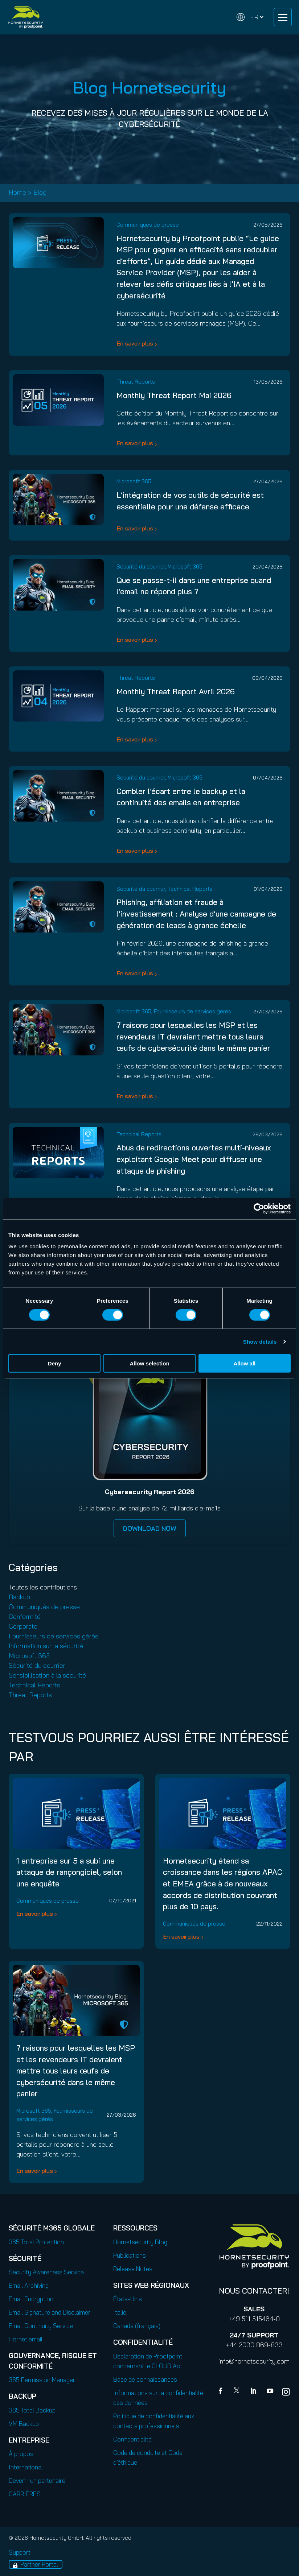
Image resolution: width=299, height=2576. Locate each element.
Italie (119, 2312)
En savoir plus (134, 343)
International (26, 2467)
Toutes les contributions (43, 1587)
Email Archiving (29, 2285)
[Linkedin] (254, 2391)
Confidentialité (132, 2439)
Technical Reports (190, 888)
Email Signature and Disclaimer (49, 2312)
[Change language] (250, 17)
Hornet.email (25, 2339)
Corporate (23, 1626)
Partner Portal (39, 2564)
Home (17, 192)
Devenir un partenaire (37, 2480)
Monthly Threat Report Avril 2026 (175, 691)
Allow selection (149, 1363)
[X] (238, 2391)
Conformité (25, 1616)
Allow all (244, 1363)
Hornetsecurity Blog (140, 2242)
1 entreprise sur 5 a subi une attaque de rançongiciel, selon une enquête (69, 1872)
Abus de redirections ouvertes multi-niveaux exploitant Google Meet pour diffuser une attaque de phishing (193, 1159)
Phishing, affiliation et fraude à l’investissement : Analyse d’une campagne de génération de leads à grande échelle (196, 913)
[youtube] (270, 2391)
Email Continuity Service (41, 2325)
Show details (260, 1341)
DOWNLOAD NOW (149, 1528)
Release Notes (132, 2269)
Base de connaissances (145, 2379)
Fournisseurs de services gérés (192, 1011)
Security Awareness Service (46, 2272)
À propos (21, 2453)
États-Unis (127, 2299)
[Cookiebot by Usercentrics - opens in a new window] (259, 1208)
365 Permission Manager (42, 2379)
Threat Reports (135, 381)
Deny (54, 1363)
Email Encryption (31, 2299)
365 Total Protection (36, 2242)
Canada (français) (136, 2325)
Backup (19, 1597)
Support (19, 2552)
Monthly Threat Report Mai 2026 (174, 395)
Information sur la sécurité (46, 1646)
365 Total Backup (32, 2410)
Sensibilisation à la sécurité (47, 1675)
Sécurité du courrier (140, 566)
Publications (129, 2255)
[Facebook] (222, 2391)
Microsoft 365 (133, 481)
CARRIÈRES (25, 2494)
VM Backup (24, 2423)
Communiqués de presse (147, 224)
